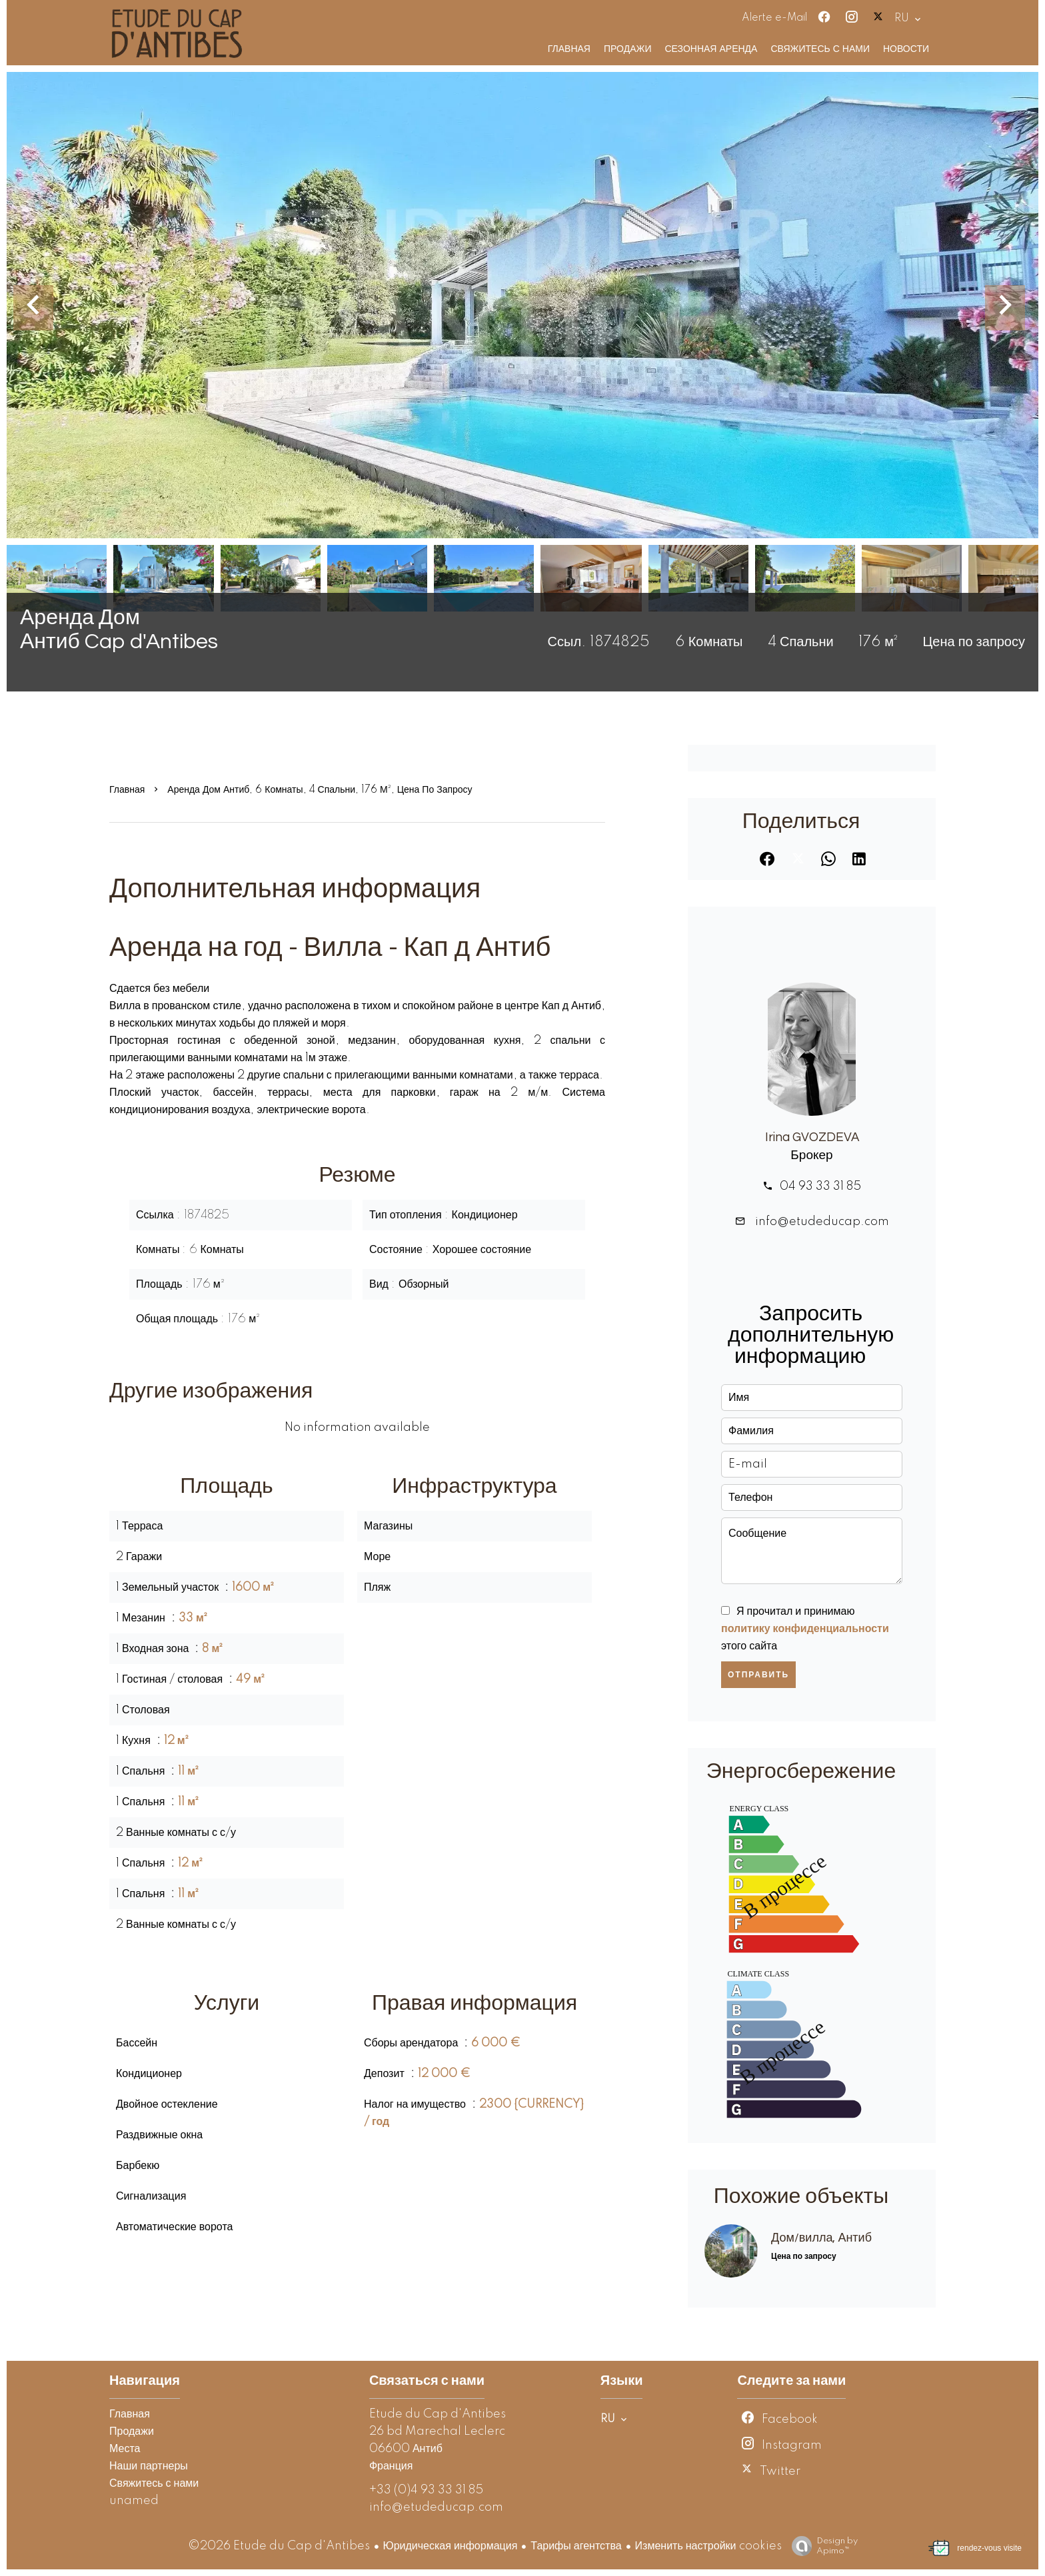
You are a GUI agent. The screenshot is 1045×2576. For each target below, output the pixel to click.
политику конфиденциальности (805, 1629)
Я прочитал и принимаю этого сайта (805, 1628)
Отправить (758, 1674)
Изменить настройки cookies (708, 2546)
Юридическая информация (450, 2546)
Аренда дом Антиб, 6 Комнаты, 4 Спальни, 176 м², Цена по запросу (319, 790)
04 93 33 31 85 (820, 1186)
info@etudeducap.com (820, 1222)
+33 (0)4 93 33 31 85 (426, 2490)
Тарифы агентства (575, 2546)
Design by (821, 2546)
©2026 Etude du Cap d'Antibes (279, 2546)
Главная (127, 790)
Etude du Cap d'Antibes (437, 2414)
